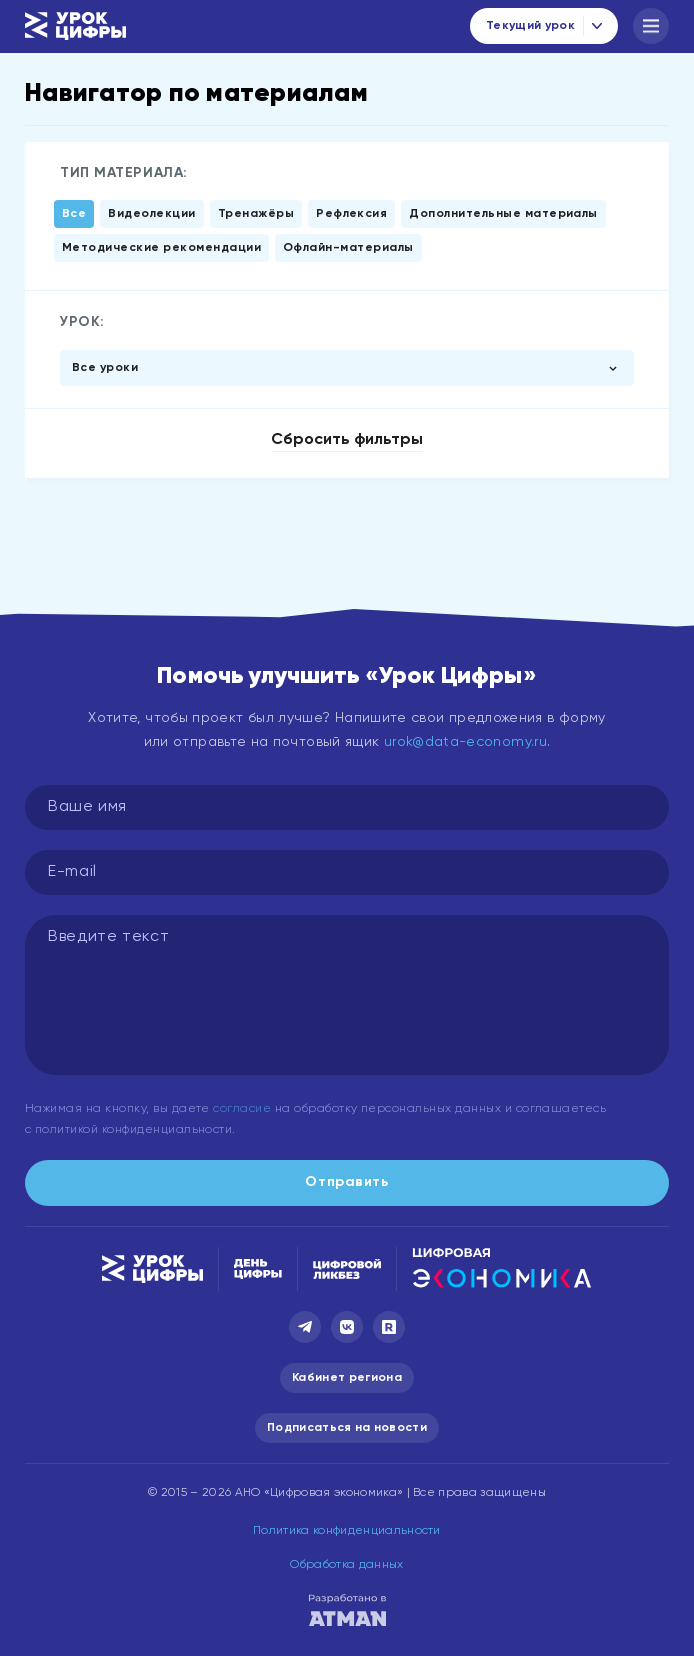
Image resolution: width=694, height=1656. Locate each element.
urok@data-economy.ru (465, 742)
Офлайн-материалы (348, 248)
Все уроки (105, 368)
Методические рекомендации (161, 248)
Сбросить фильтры (347, 440)
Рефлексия (351, 214)
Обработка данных (346, 1565)
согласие (242, 1109)
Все (74, 214)
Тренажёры (256, 214)
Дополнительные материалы (503, 214)
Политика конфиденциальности (347, 1531)
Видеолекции (151, 214)
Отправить (346, 1182)
